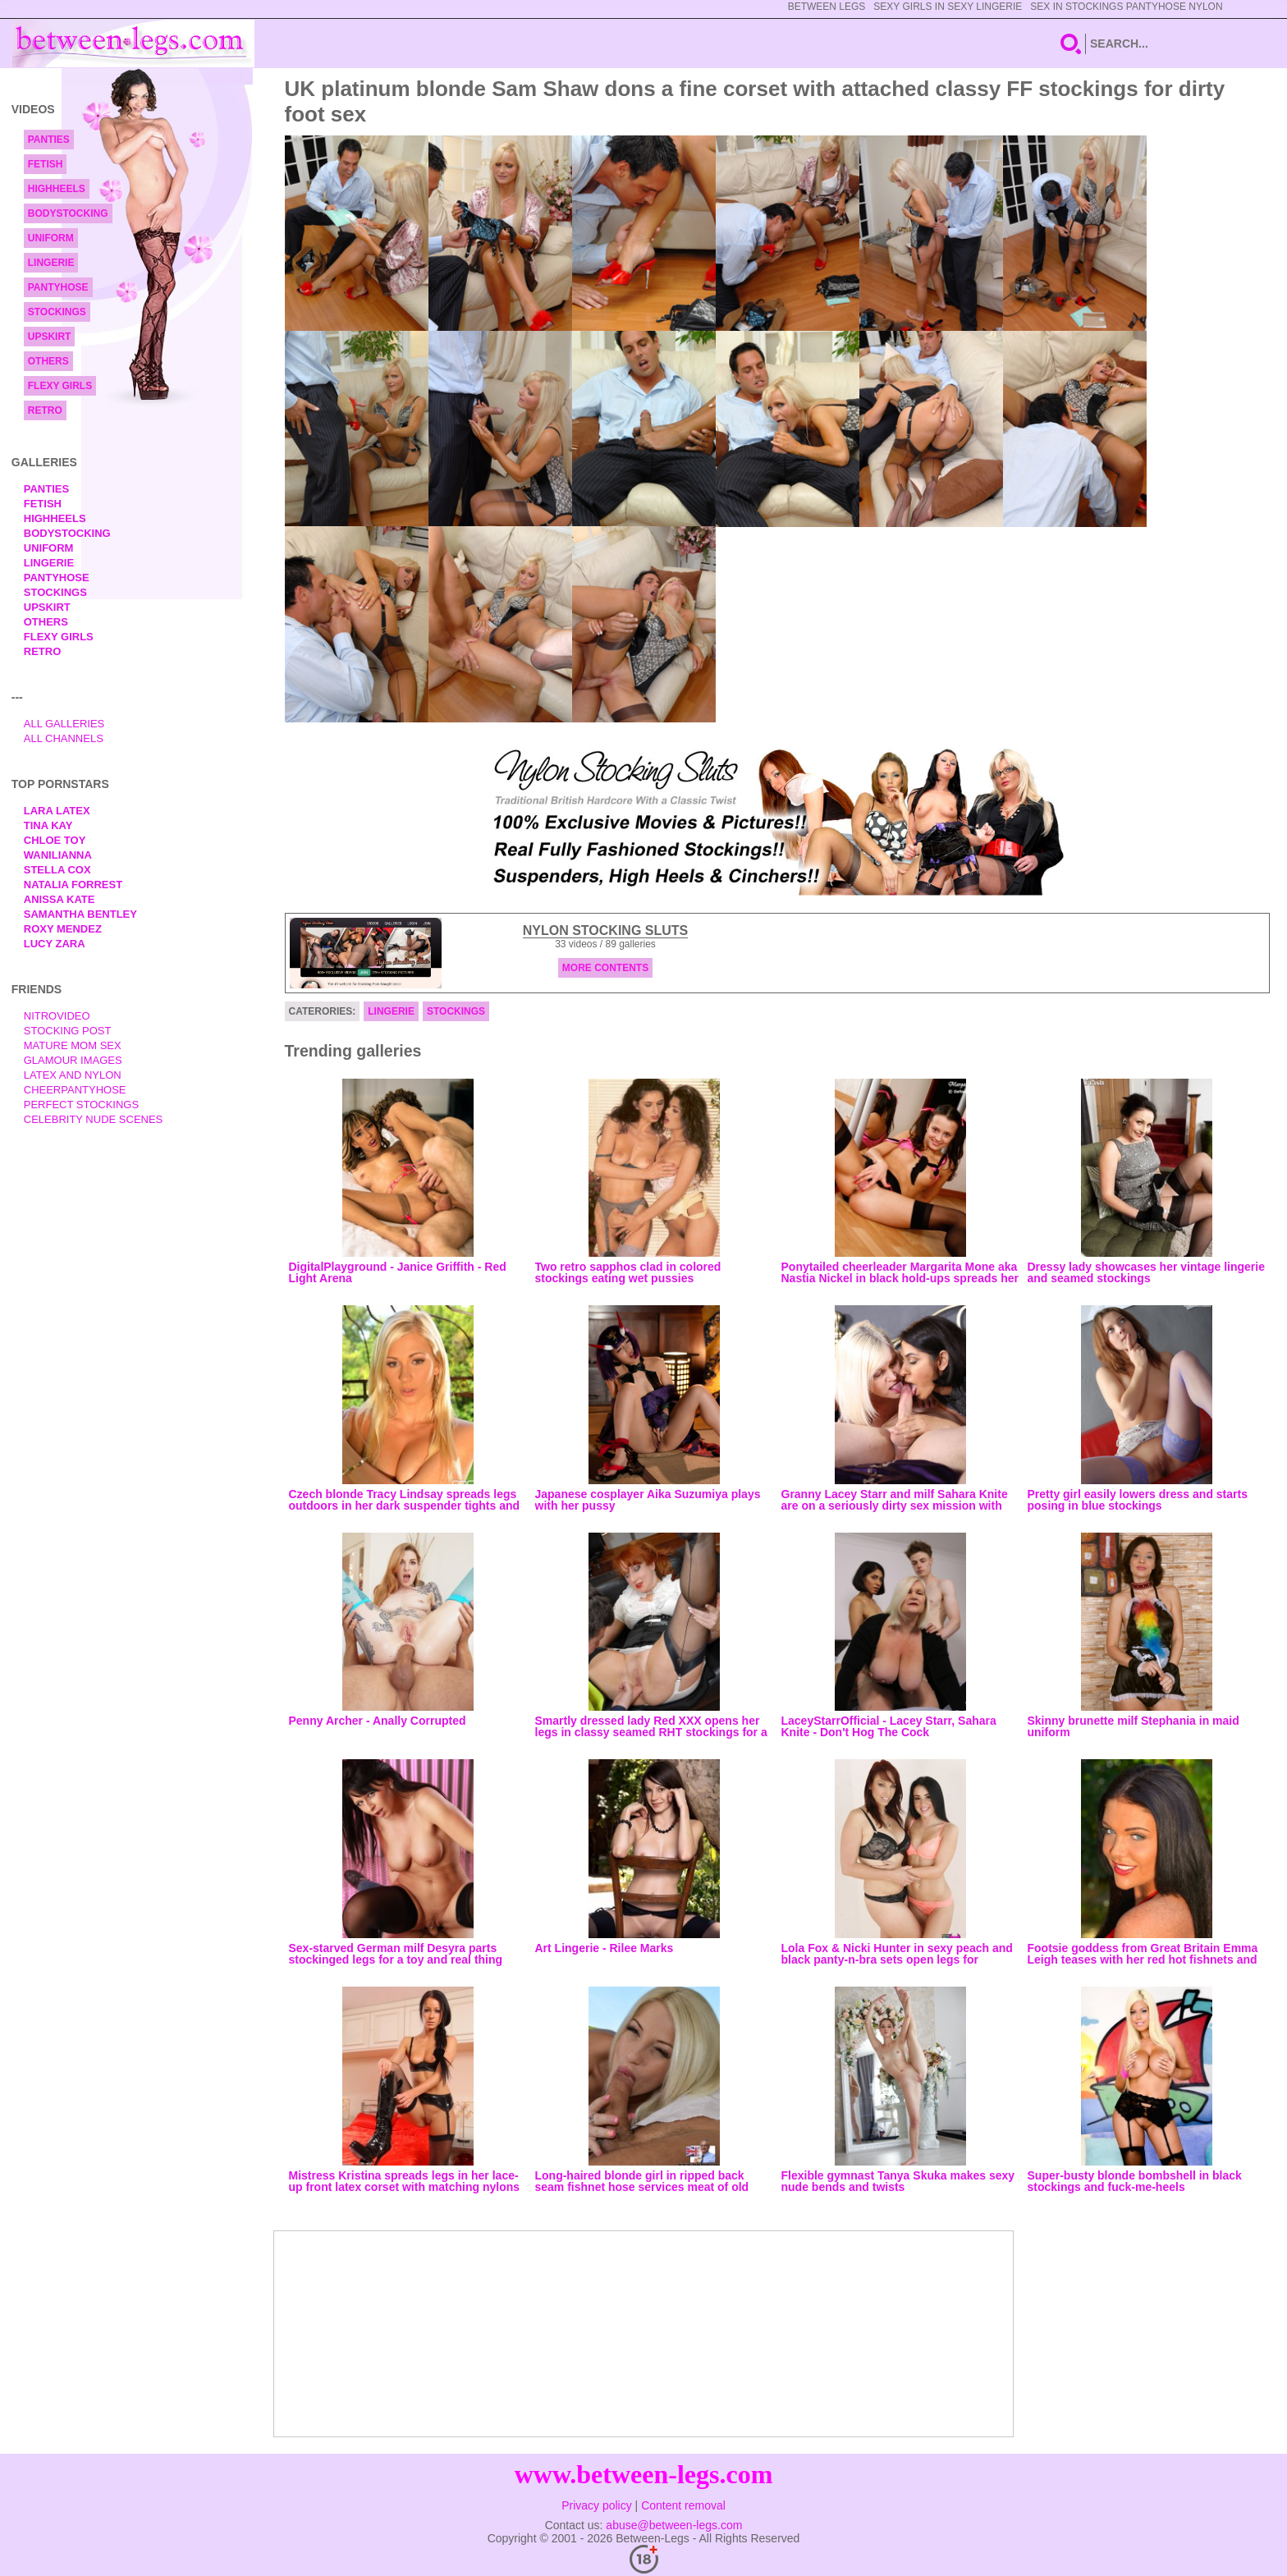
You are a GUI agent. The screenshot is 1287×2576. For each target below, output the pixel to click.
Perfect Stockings (81, 1104)
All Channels (63, 738)
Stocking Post (68, 1030)
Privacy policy (596, 2505)
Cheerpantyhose (75, 1090)
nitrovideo (57, 1016)
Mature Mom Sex (72, 1045)
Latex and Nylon (72, 1075)
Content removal (683, 2505)
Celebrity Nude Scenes (93, 1119)
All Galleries (64, 723)
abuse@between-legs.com (674, 2525)
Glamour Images (73, 1060)
